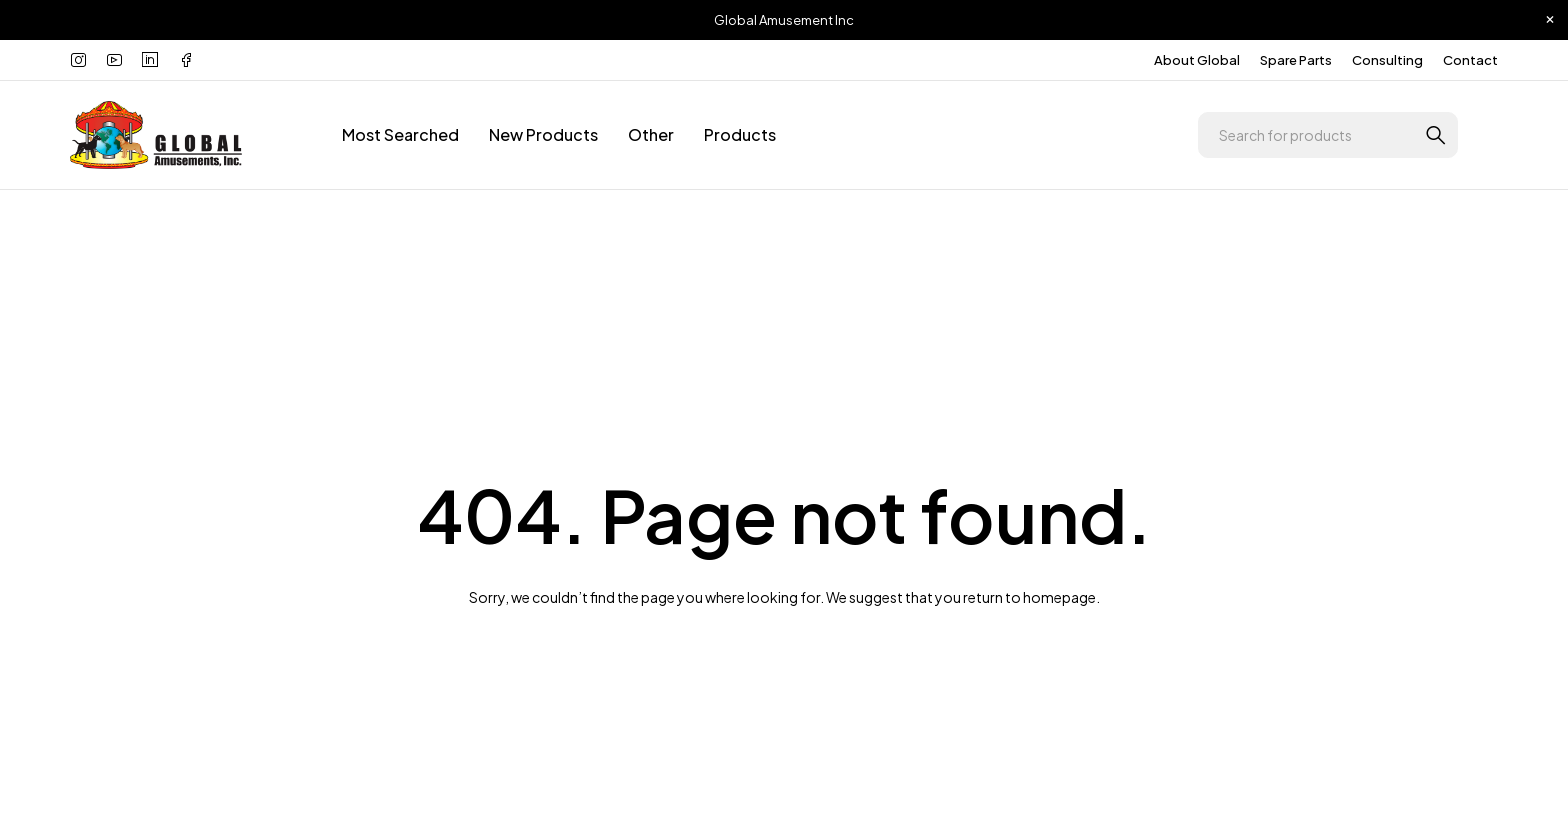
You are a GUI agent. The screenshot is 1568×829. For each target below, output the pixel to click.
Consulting (1387, 60)
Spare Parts (1296, 60)
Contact (1470, 60)
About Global (1197, 60)
